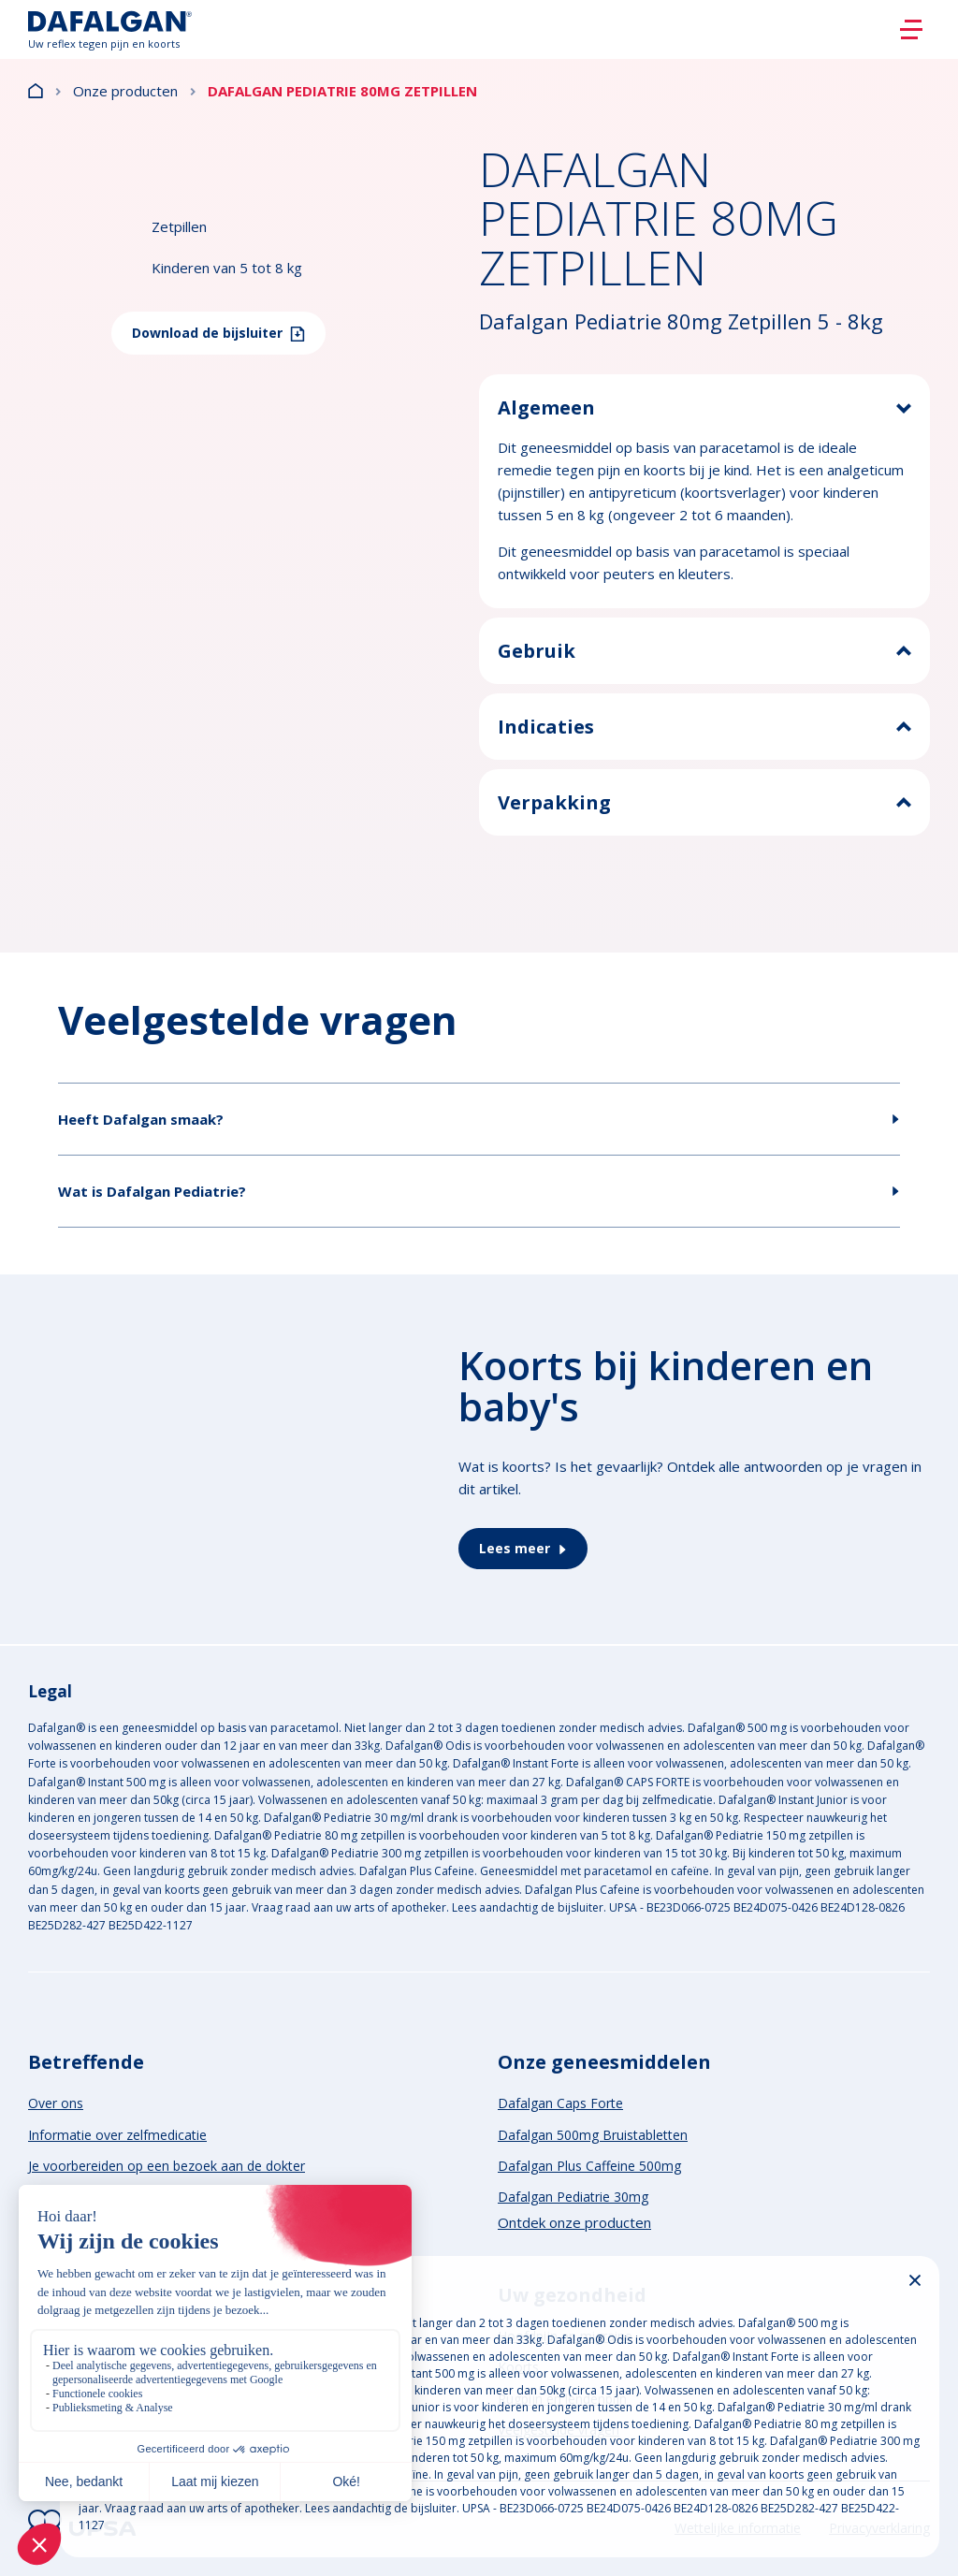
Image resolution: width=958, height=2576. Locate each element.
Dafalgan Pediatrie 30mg (573, 2196)
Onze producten (125, 91)
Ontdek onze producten (574, 2222)
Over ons (55, 2103)
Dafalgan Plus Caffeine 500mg (589, 2166)
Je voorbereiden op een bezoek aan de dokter (166, 2166)
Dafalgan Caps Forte (560, 2103)
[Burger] (911, 30)
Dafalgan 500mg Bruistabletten (593, 2135)
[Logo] (110, 29)
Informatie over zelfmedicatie (117, 2135)
